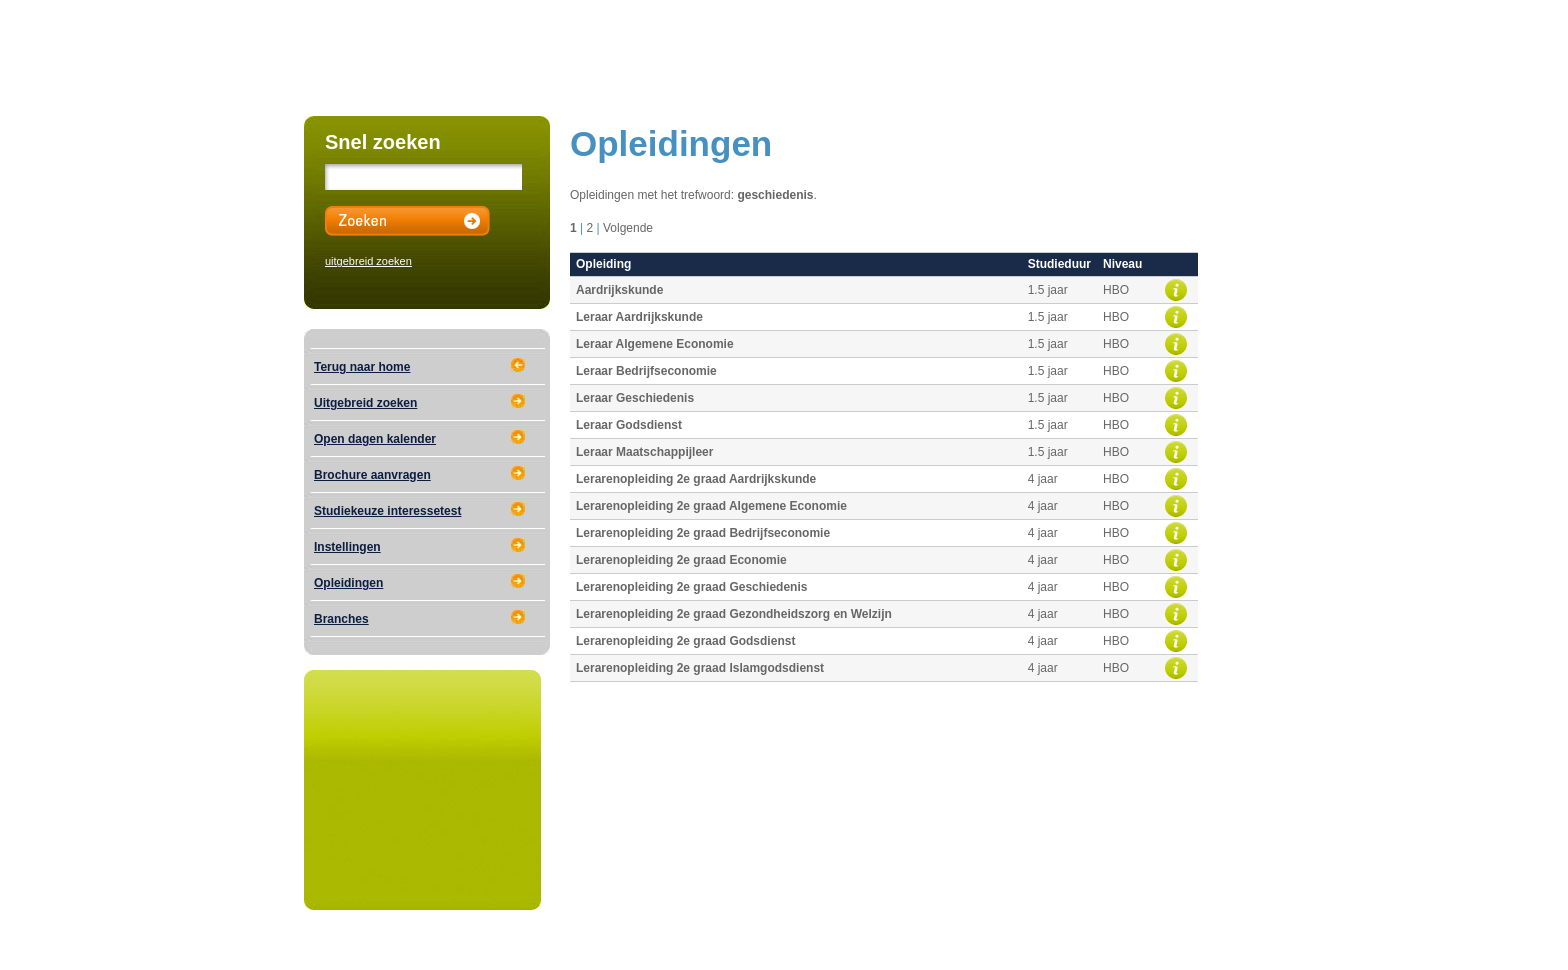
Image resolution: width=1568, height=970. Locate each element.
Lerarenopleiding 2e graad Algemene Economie (711, 506)
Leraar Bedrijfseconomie (646, 371)
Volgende (628, 228)
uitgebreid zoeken (368, 261)
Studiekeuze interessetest (387, 511)
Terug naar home (362, 367)
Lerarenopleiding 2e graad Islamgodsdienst (700, 668)
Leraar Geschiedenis (635, 398)
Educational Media (529, 947)
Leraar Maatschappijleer (644, 452)
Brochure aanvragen (372, 475)
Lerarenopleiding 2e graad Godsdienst (685, 641)
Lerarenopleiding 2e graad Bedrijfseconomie (703, 533)
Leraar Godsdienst (629, 425)
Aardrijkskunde (619, 290)
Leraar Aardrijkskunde (639, 317)
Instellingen (347, 547)
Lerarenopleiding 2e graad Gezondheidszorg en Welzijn (734, 614)
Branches (341, 619)
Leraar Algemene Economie (655, 344)
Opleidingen (348, 583)
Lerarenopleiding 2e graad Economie (681, 560)
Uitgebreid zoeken (365, 403)
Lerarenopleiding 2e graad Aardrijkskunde (696, 479)
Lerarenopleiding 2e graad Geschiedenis (691, 587)
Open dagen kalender (375, 439)
